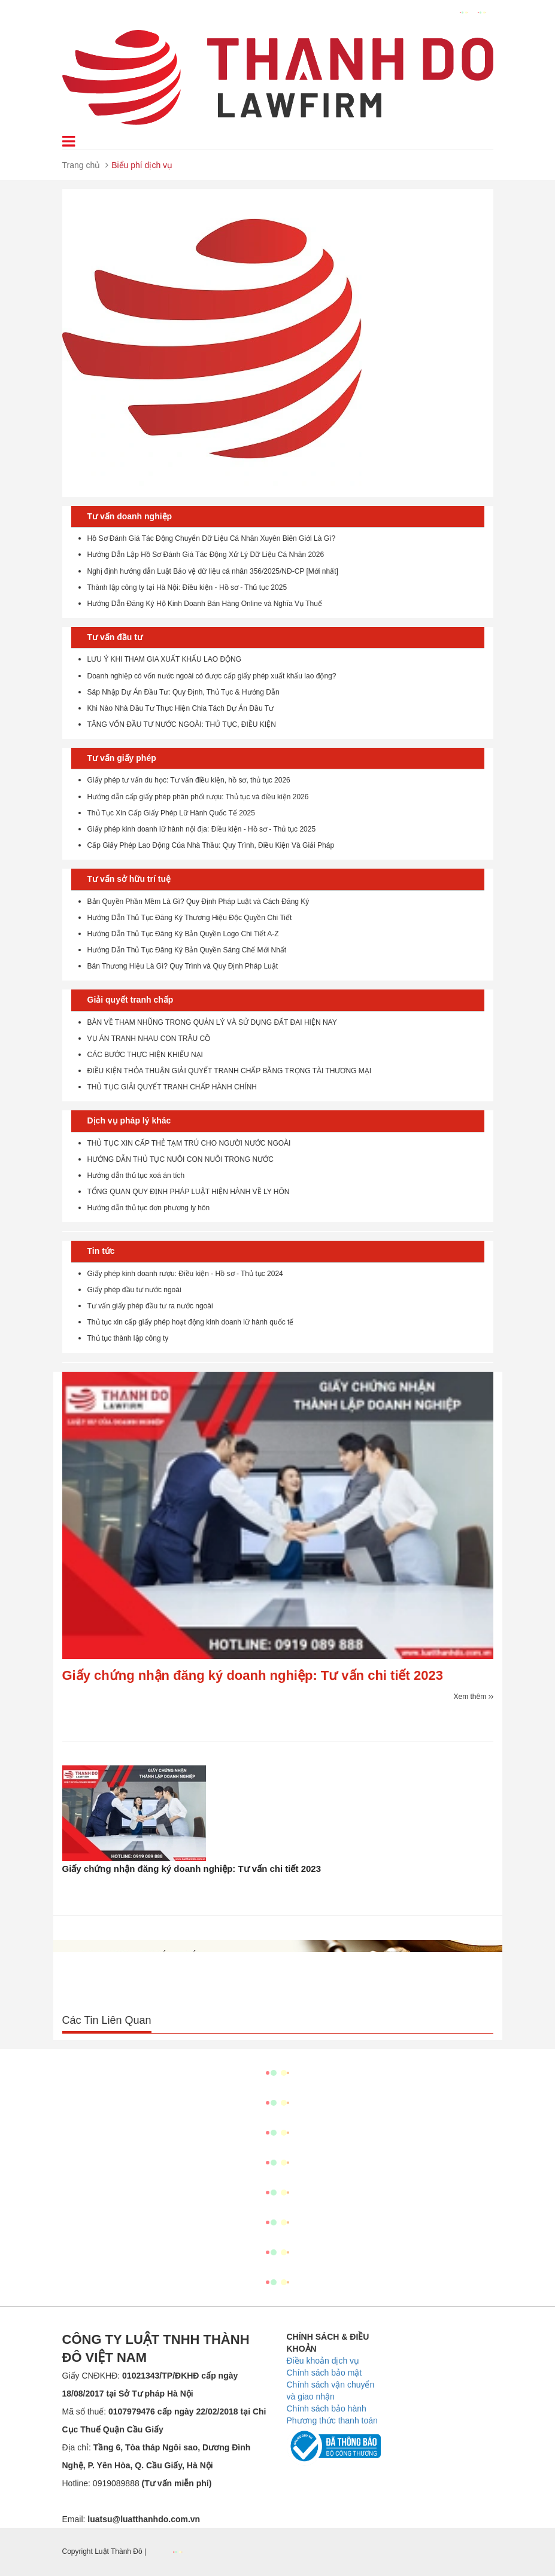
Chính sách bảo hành (326, 2408)
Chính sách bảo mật (324, 2372)
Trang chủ (81, 165)
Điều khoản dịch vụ (323, 2360)
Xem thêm (473, 1696)
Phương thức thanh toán (332, 2420)
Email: (131, 2519)
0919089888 (152, 2483)
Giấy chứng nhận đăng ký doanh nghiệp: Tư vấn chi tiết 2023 (252, 1675)
